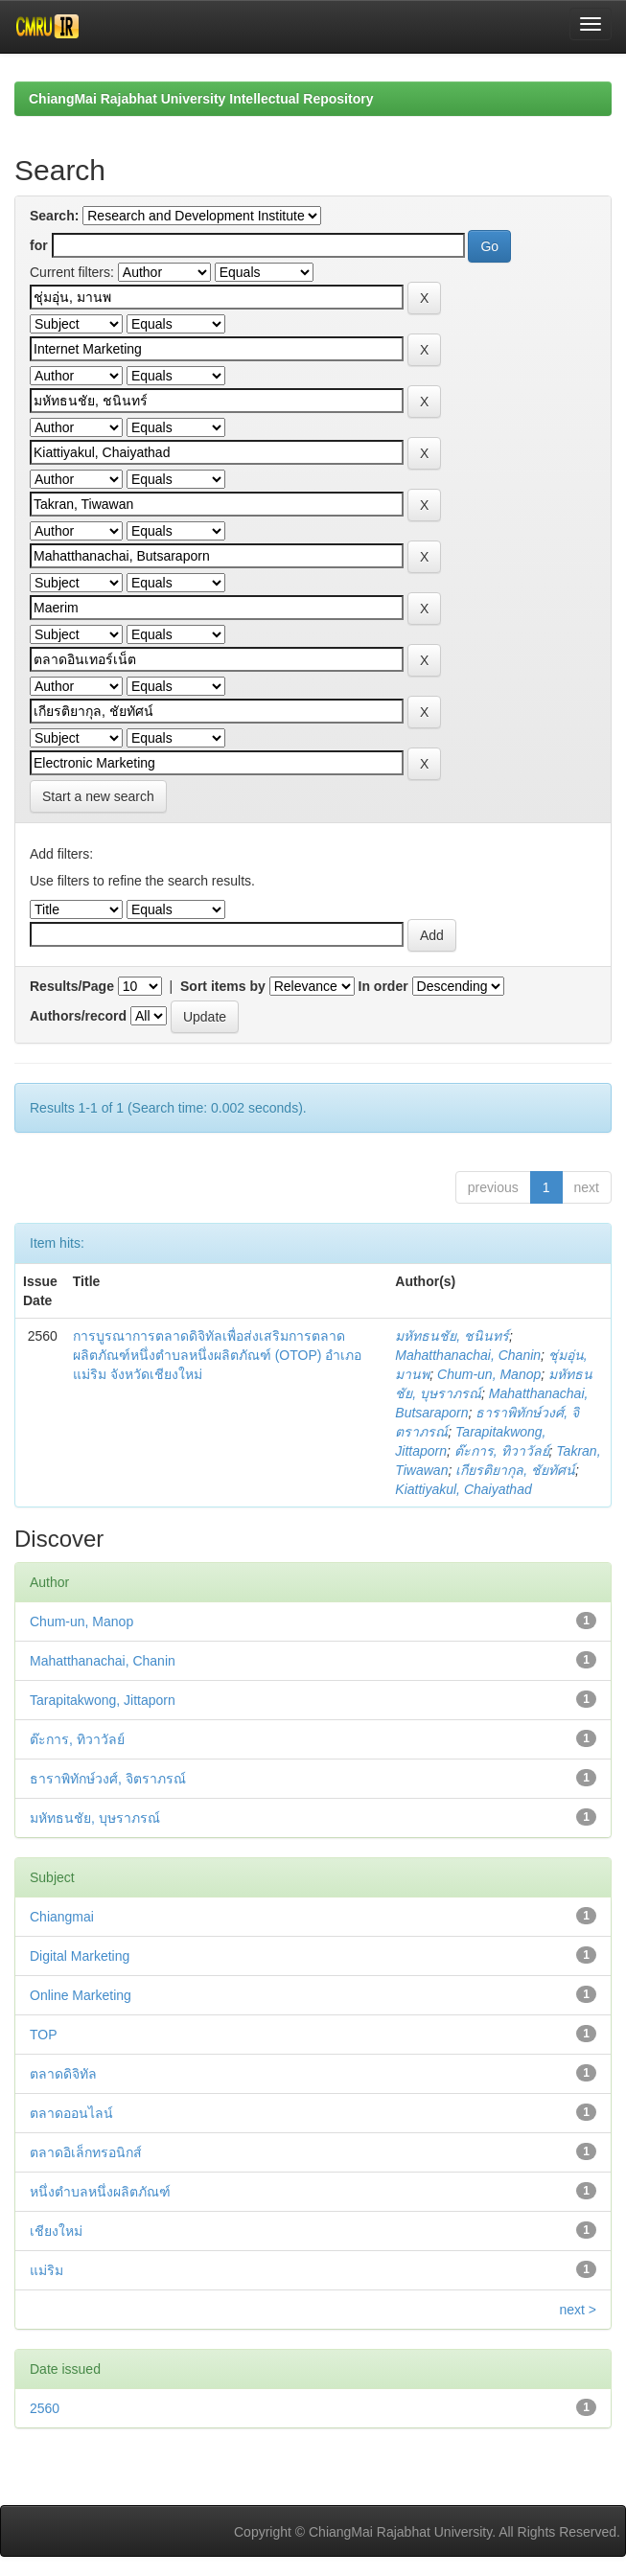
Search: (54, 215)
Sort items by (223, 986)
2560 (44, 2408)
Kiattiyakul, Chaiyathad (463, 1489)
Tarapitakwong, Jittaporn (102, 1700)
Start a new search (98, 796)
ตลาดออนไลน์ (71, 2113)
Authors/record (78, 1016)
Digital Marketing (79, 1956)
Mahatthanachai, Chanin (468, 1355)
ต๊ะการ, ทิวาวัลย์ (501, 1451)
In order (383, 986)
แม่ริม (46, 2270)
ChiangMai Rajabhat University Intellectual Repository (201, 98)
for (39, 245)
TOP (44, 2034)
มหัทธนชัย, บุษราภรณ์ (95, 1818)
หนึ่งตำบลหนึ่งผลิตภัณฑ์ (100, 2191)
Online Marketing (80, 1995)
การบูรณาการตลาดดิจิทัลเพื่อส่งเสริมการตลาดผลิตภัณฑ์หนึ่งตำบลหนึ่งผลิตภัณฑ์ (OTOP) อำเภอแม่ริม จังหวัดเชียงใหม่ (217, 1355)
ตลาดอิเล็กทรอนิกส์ (86, 2152)
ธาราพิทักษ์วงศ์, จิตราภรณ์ (108, 1778)
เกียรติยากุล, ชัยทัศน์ (515, 1470)
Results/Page (72, 986)
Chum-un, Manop (489, 1374)
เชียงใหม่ (56, 2231)
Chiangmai (62, 1916)
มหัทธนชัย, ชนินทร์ (452, 1336)
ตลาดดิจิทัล (63, 2074)
